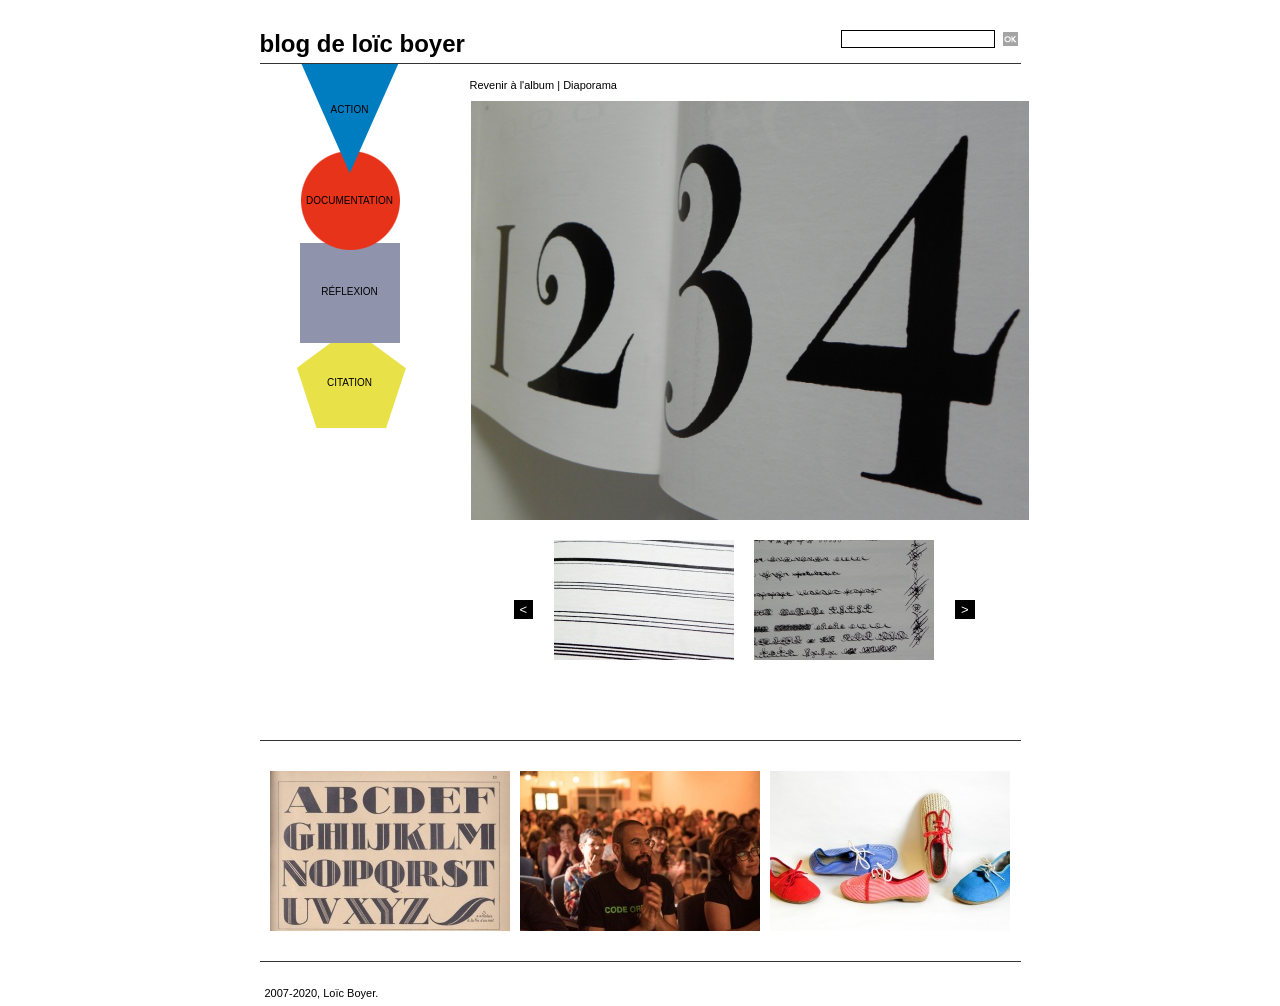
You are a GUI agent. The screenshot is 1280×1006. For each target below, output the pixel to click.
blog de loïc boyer (362, 43)
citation (349, 382)
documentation (349, 200)
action (350, 109)
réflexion (349, 291)
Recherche (806, 40)
